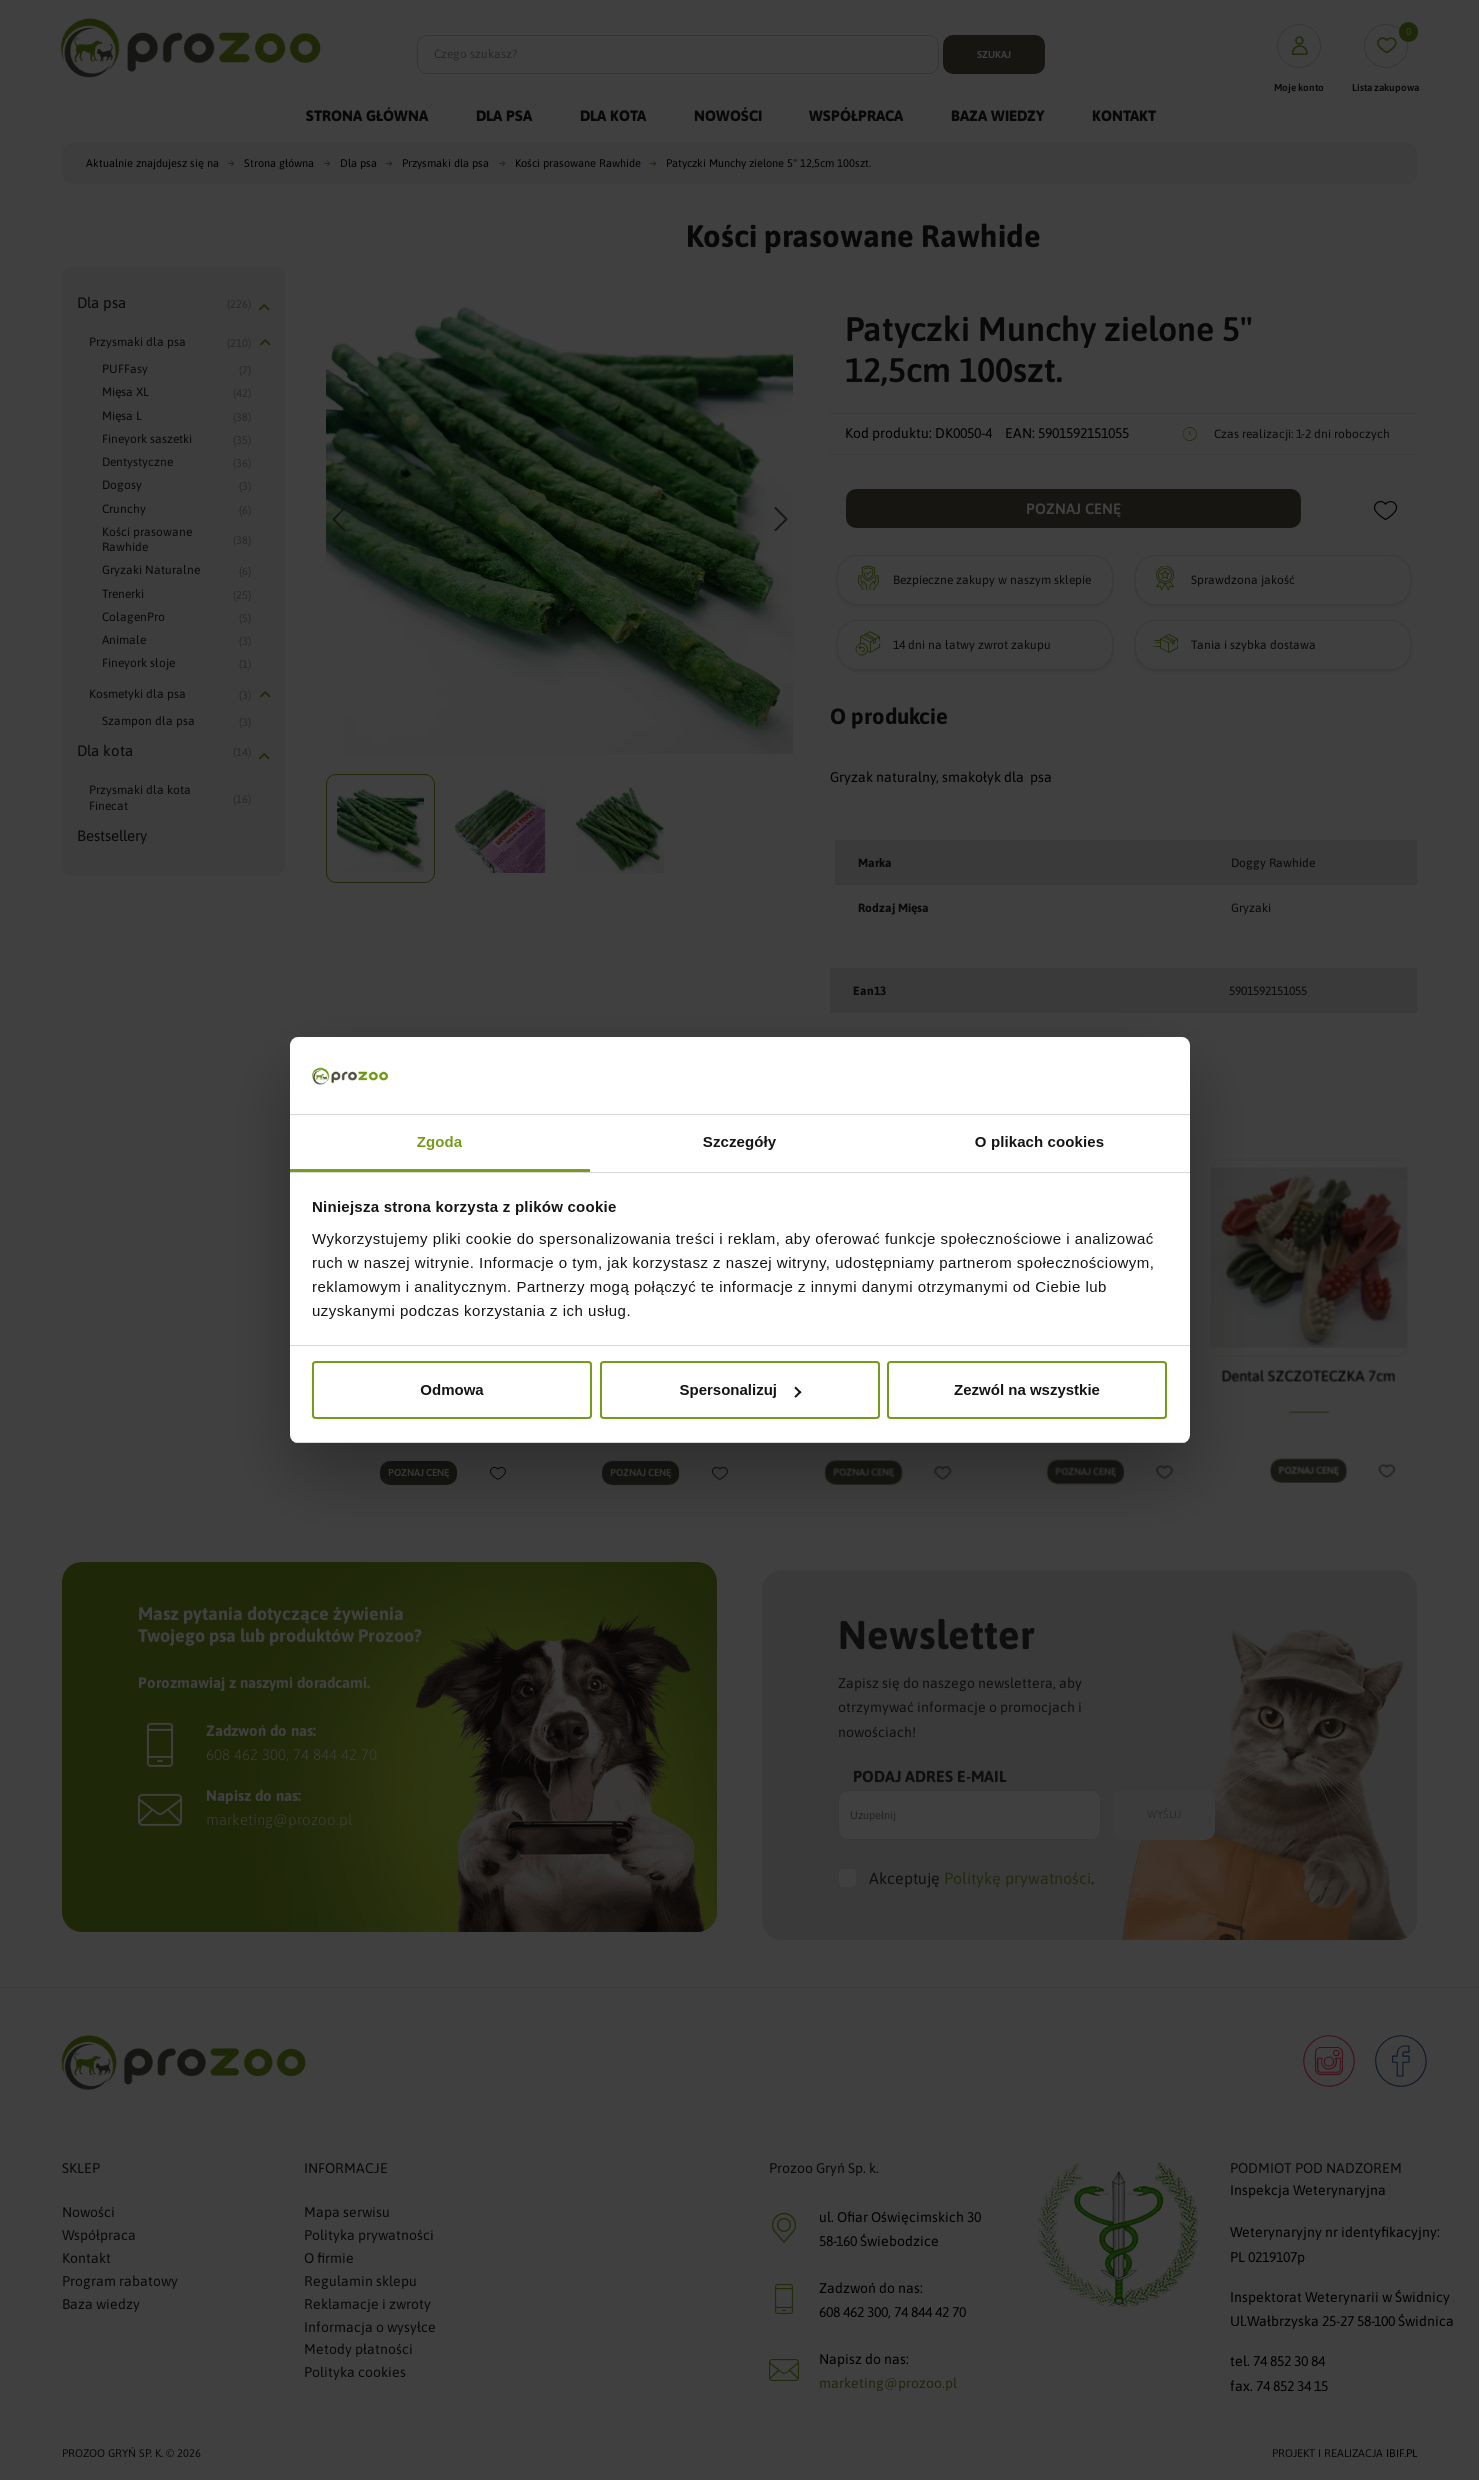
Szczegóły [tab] (739, 1141)
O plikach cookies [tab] (1039, 1141)
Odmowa (451, 1389)
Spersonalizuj (740, 1389)
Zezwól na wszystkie (1027, 1389)
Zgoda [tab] (440, 1141)
